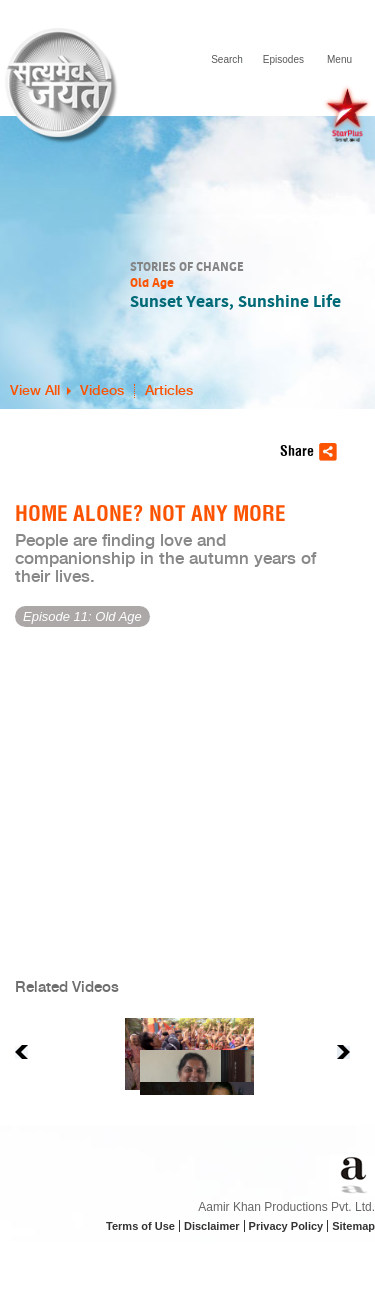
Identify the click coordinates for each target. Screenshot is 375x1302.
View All (35, 391)
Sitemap (353, 1226)
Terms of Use (140, 1226)
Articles (169, 391)
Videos (102, 391)
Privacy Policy (286, 1226)
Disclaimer (212, 1226)
